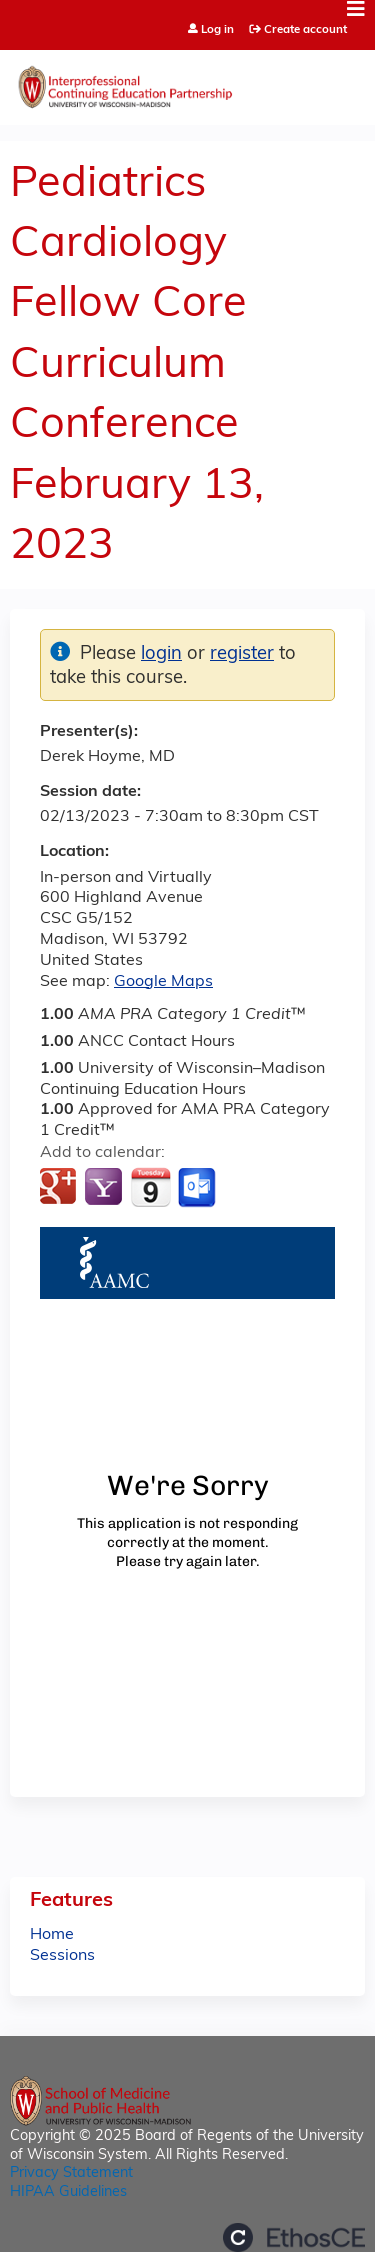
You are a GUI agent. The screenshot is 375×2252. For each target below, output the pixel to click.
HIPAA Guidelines (68, 2192)
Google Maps (163, 982)
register (242, 654)
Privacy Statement (71, 2173)
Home (52, 1935)
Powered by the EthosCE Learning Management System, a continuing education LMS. (294, 2237)
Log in (217, 30)
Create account (305, 30)
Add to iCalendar (150, 1187)
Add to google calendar (60, 1188)
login (161, 654)
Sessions (62, 1956)
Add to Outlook (198, 1188)
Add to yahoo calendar (105, 1188)
